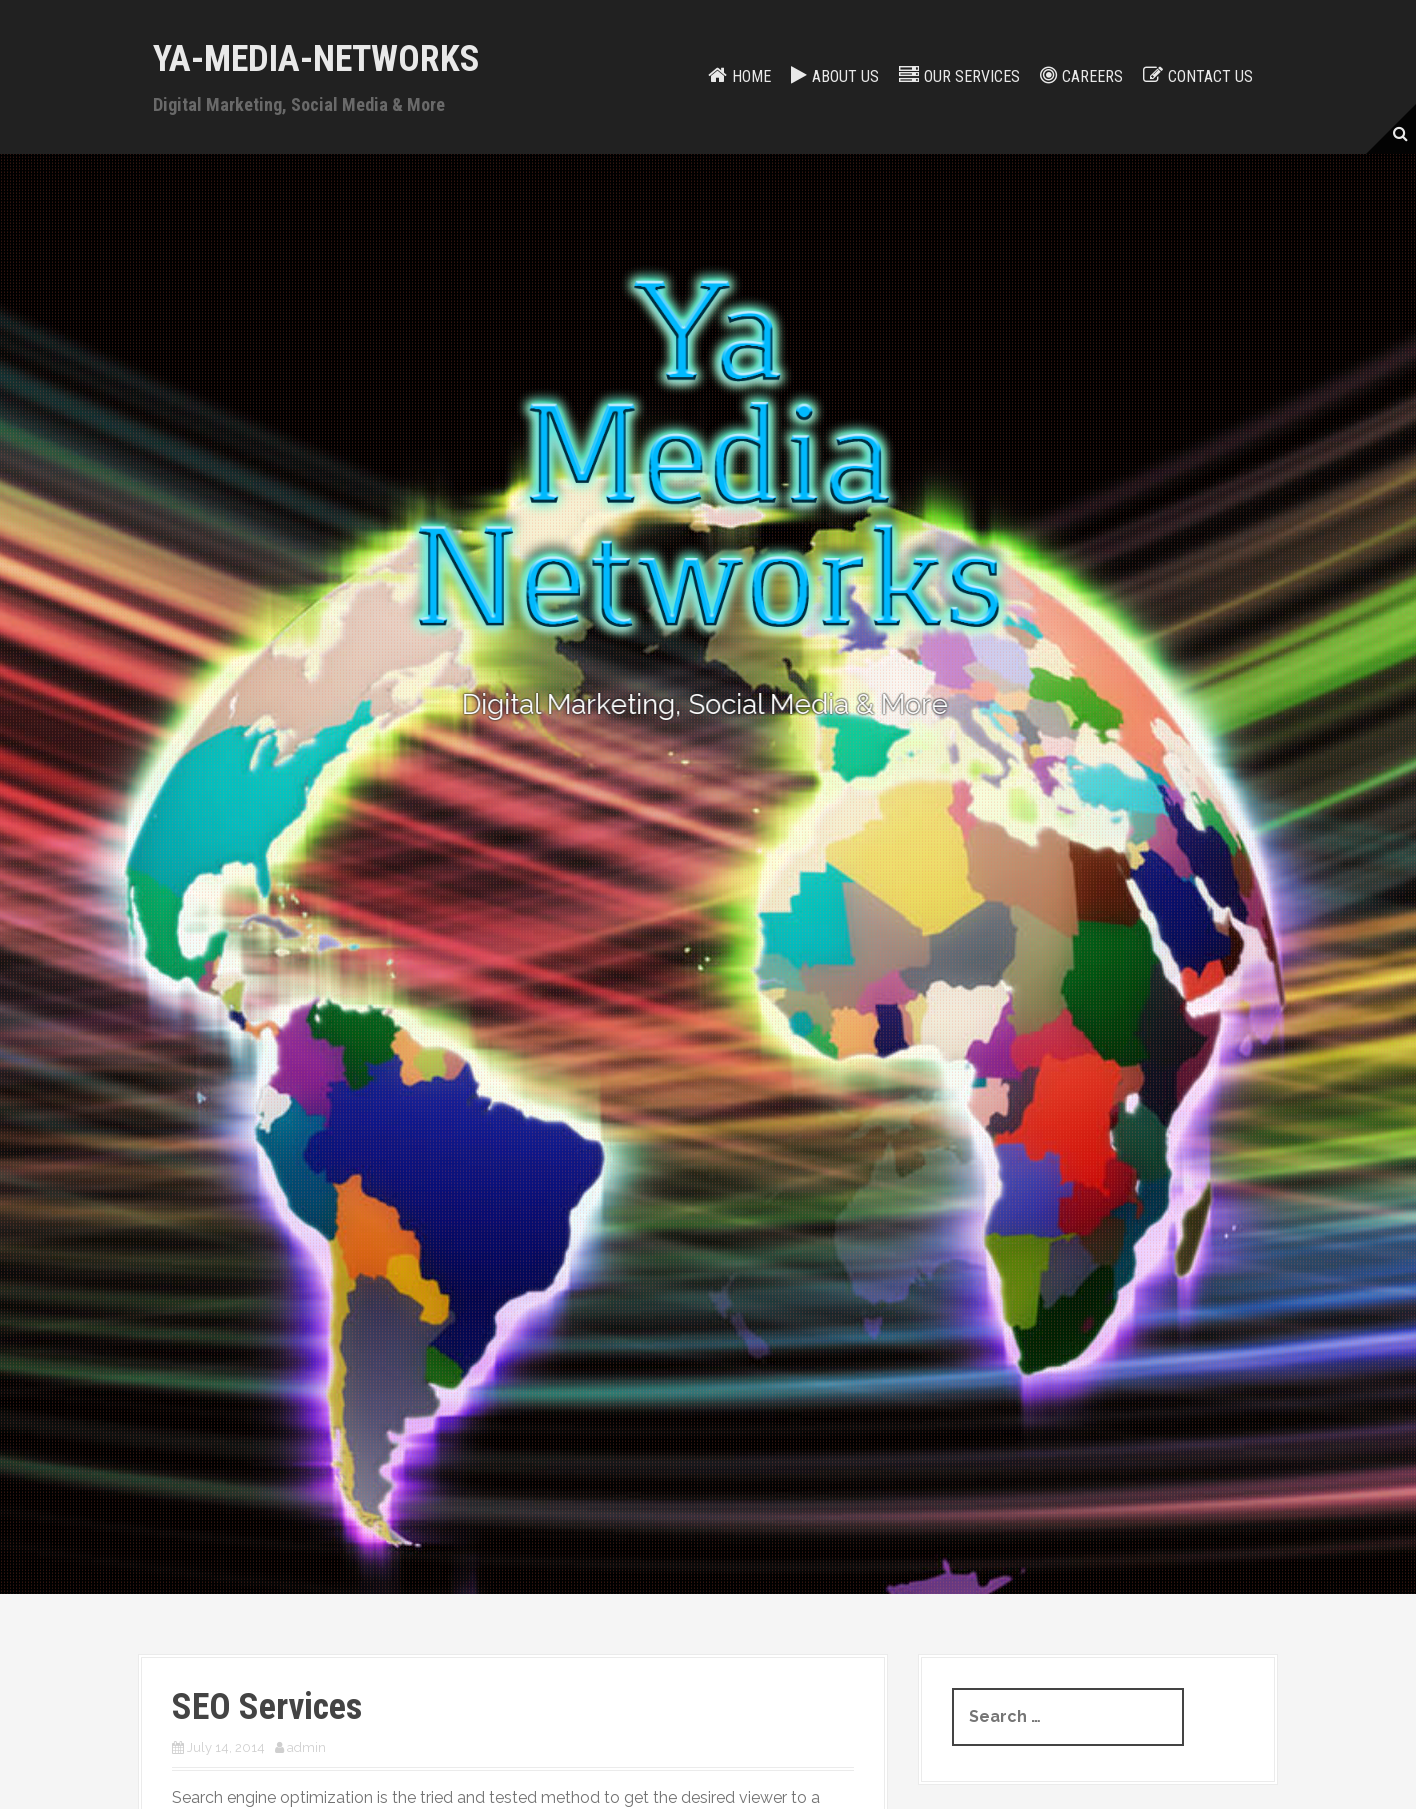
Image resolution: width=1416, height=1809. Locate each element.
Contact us (1210, 76)
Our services (972, 76)
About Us (845, 76)
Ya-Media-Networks (316, 59)
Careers (1092, 76)
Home (751, 76)
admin (306, 1747)
